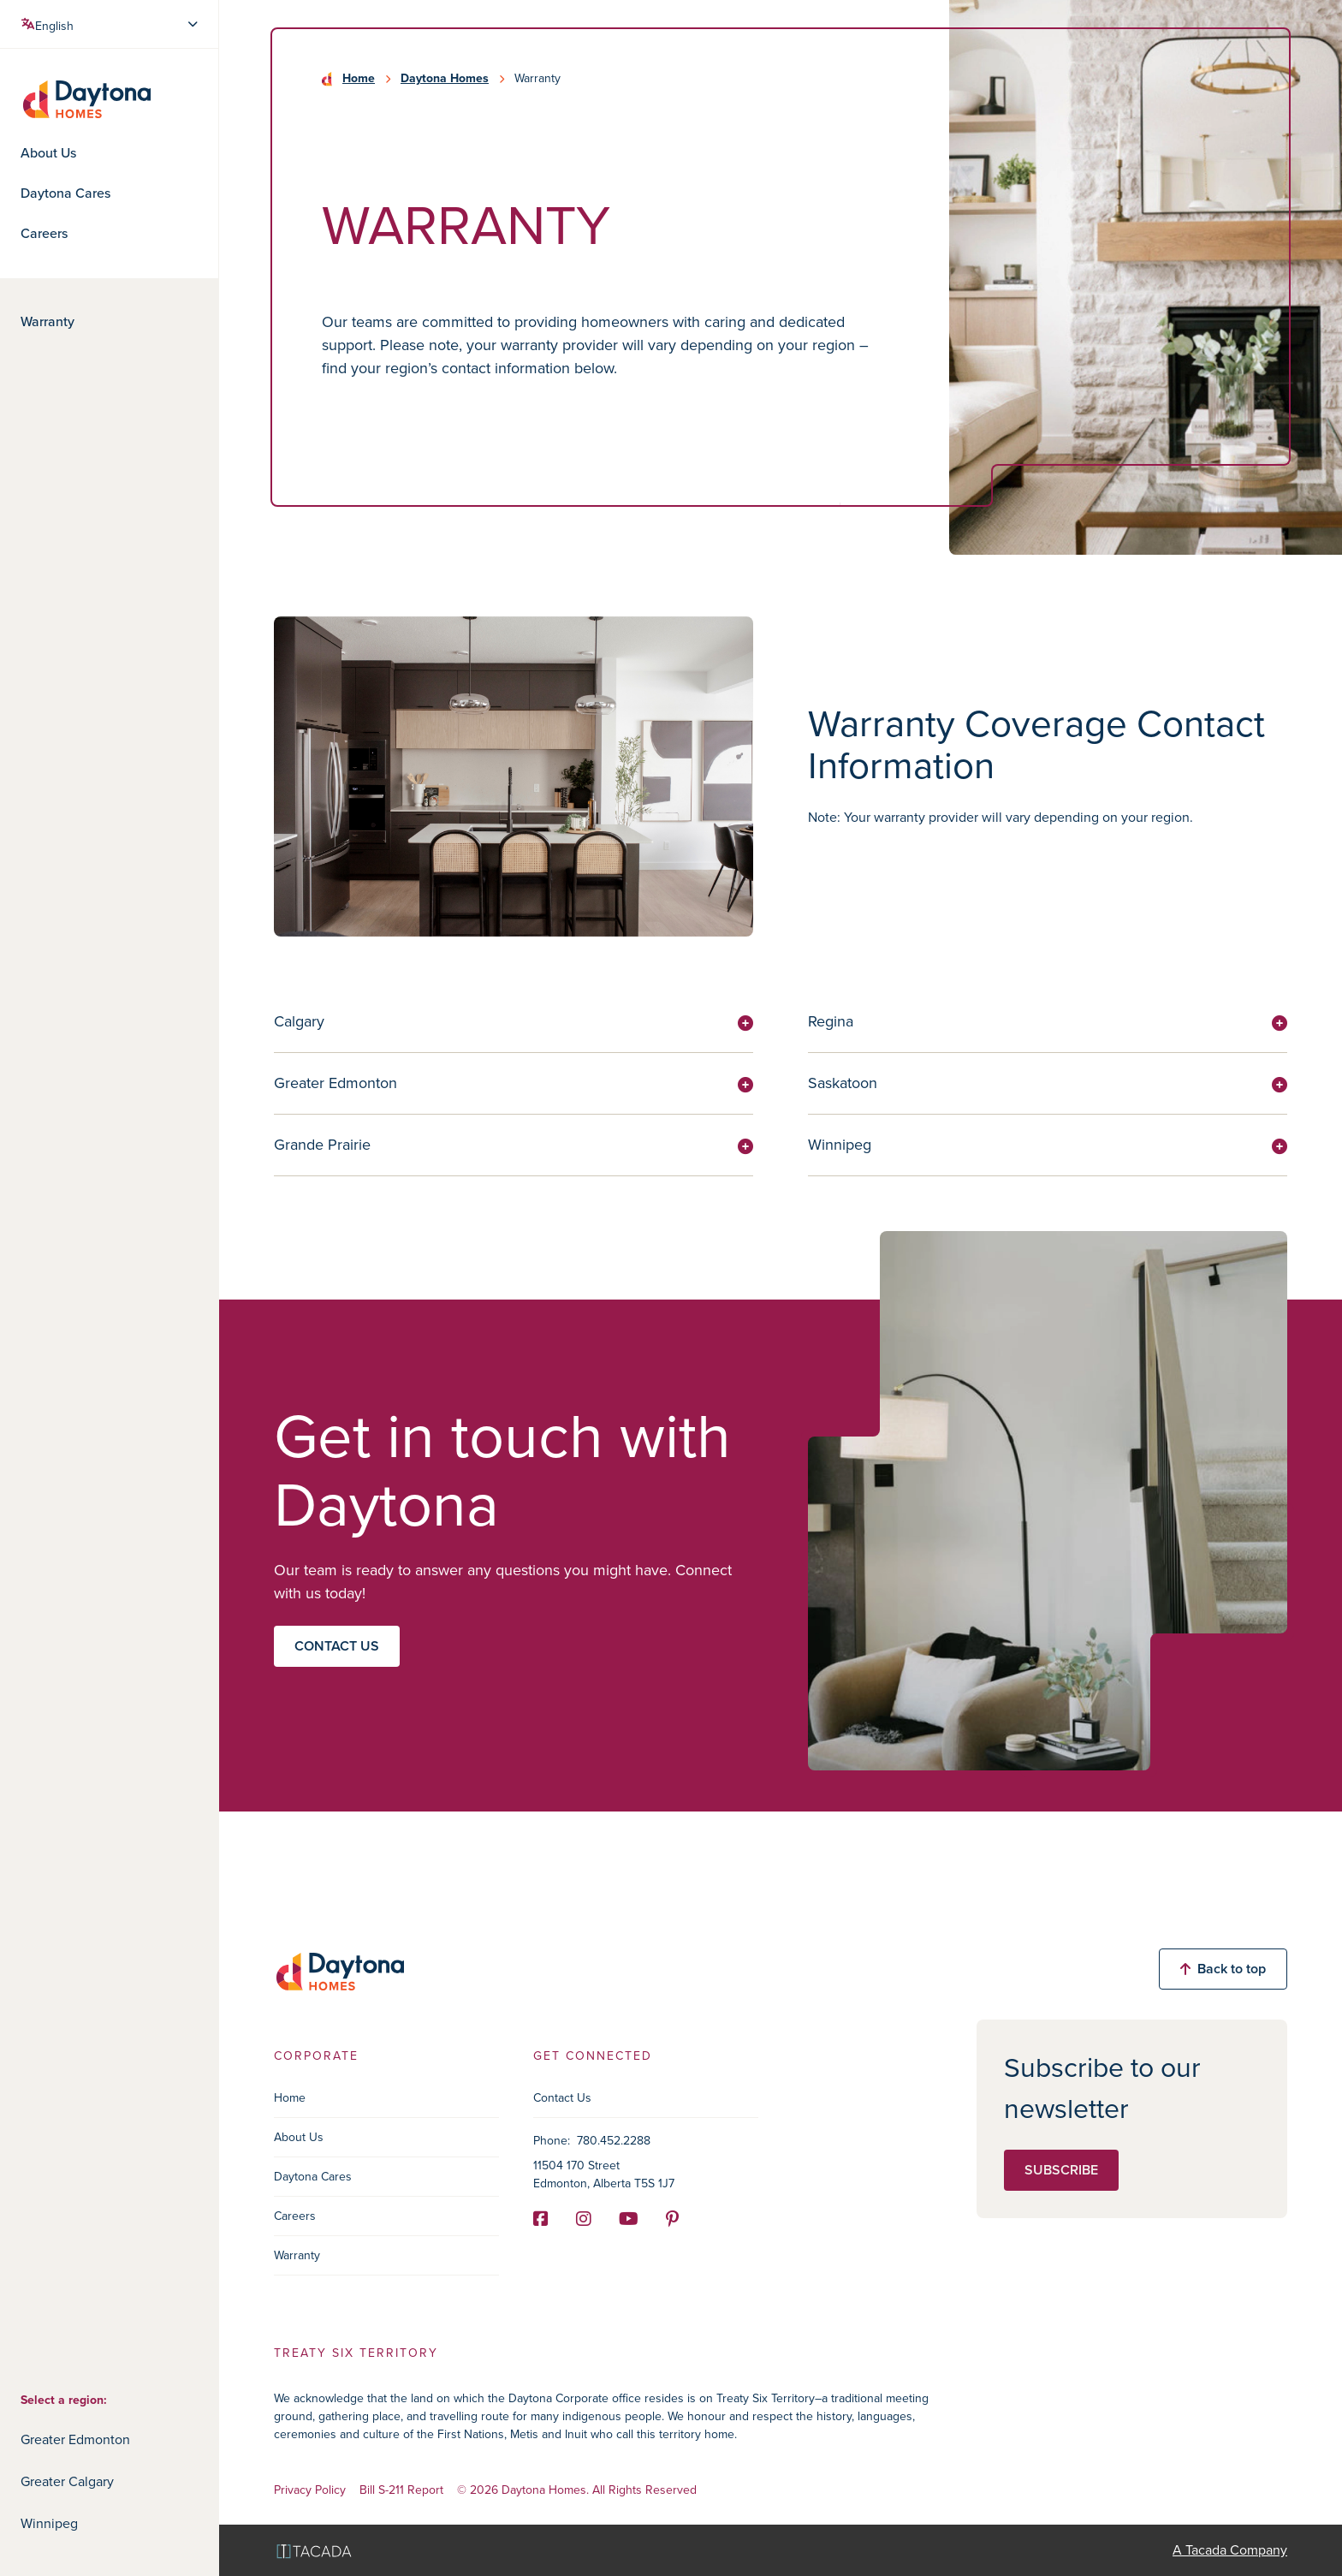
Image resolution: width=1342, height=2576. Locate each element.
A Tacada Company (1230, 2550)
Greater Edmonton (75, 2439)
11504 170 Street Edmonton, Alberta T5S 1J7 (603, 2174)
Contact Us (562, 2098)
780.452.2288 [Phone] (613, 2141)
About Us (48, 153)
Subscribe (1061, 2170)
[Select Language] (111, 24)
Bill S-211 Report (401, 2490)
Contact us (336, 1646)
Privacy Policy (310, 2490)
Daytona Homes (445, 79)
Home (358, 79)
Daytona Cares (65, 193)
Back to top (1223, 1968)
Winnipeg (49, 2523)
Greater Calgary (67, 2481)
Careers (44, 233)
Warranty (47, 321)
